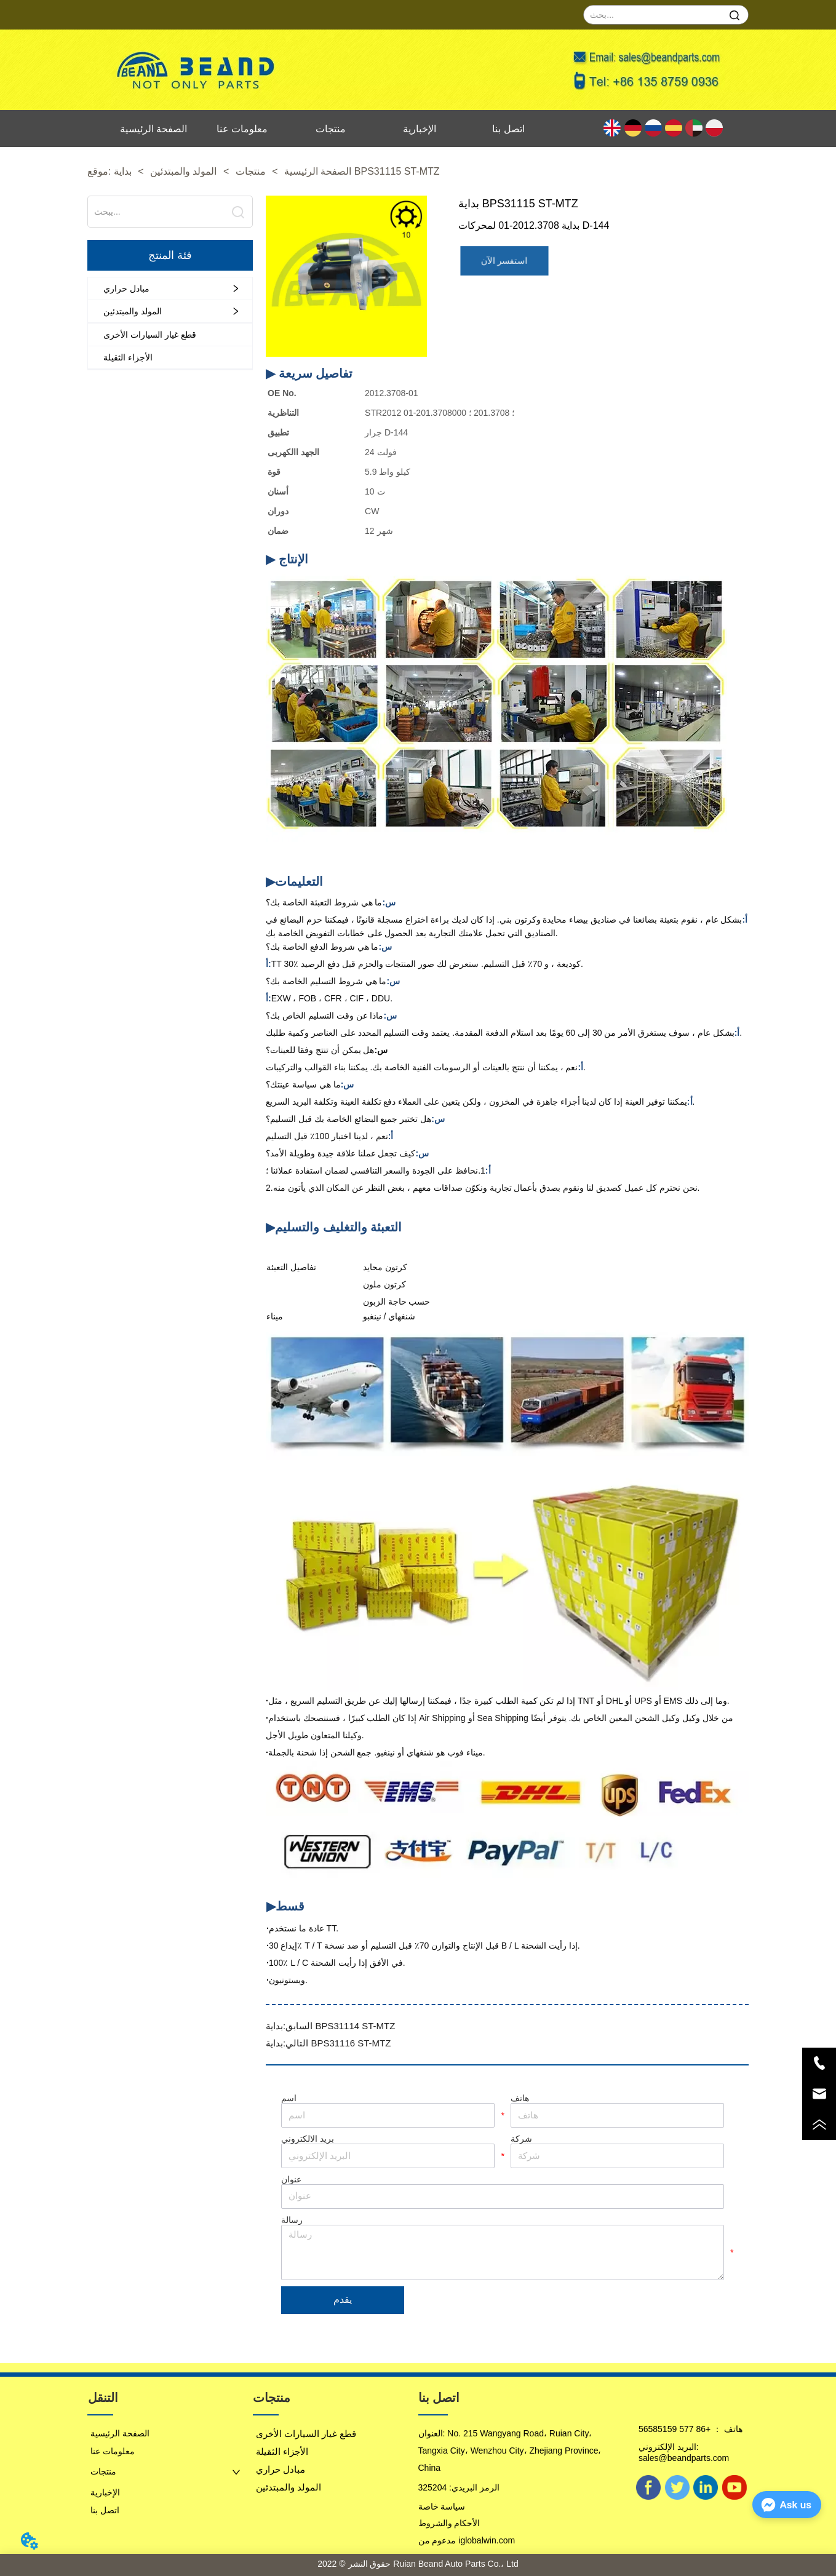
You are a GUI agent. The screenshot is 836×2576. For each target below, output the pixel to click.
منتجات (250, 171)
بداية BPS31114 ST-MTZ (330, 2026)
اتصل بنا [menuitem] (508, 129)
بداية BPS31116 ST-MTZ (328, 2043)
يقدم (342, 2299)
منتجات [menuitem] (331, 129)
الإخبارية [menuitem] (419, 129)
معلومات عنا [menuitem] (242, 129)
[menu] (330, 128)
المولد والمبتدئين (184, 171)
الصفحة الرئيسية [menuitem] (153, 129)
